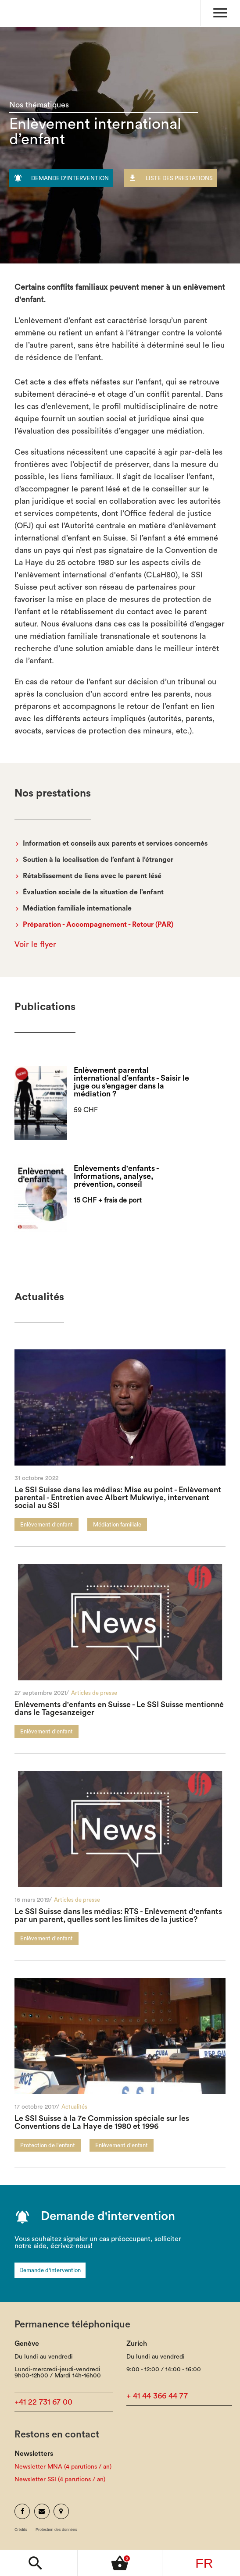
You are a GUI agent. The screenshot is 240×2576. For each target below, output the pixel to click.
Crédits (20, 2530)
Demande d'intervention (50, 2270)
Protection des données (56, 2530)
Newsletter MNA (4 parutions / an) (62, 2467)
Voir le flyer (35, 944)
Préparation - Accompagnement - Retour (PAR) (98, 924)
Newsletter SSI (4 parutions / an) (59, 2479)
